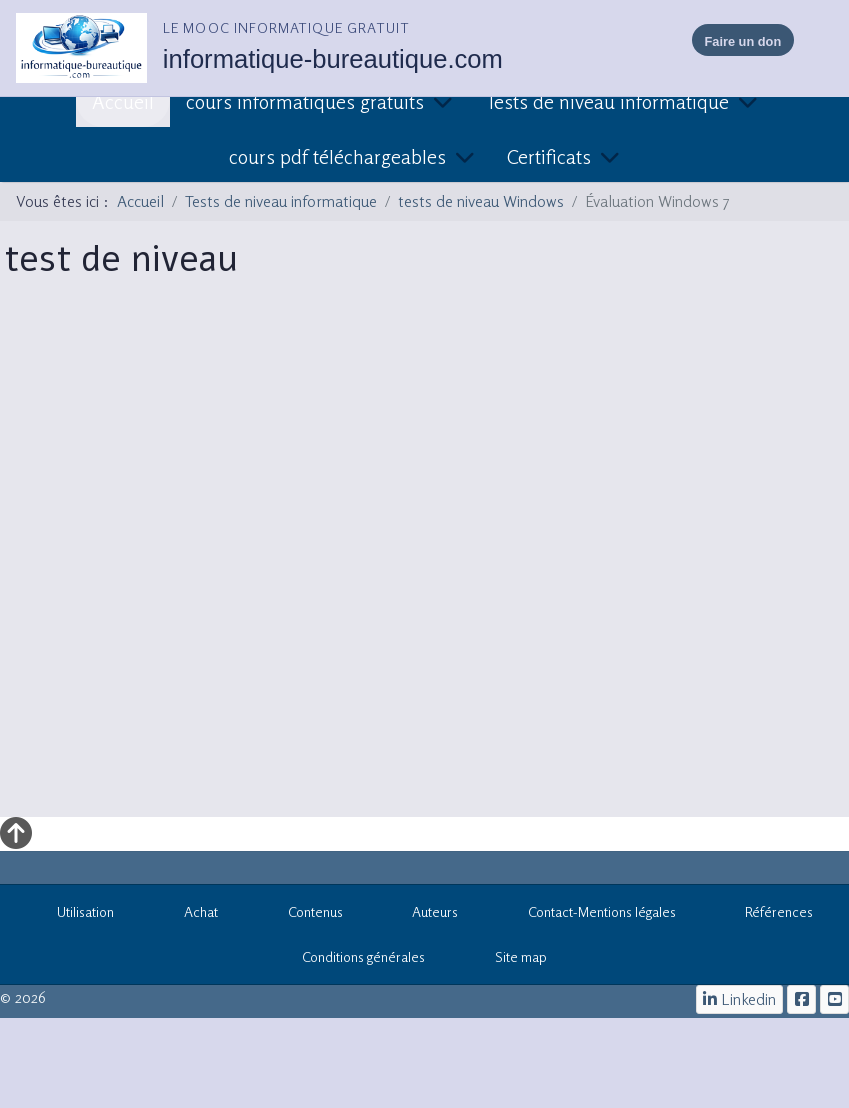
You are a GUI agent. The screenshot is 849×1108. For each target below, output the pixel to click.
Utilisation (75, 915)
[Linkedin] (740, 999)
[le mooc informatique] (801, 999)
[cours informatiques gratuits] (834, 999)
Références (769, 915)
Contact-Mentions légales (591, 915)
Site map (510, 960)
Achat (190, 915)
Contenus (304, 915)
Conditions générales (363, 956)
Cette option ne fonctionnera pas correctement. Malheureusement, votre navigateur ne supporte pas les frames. (420, 561)
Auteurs (425, 915)
